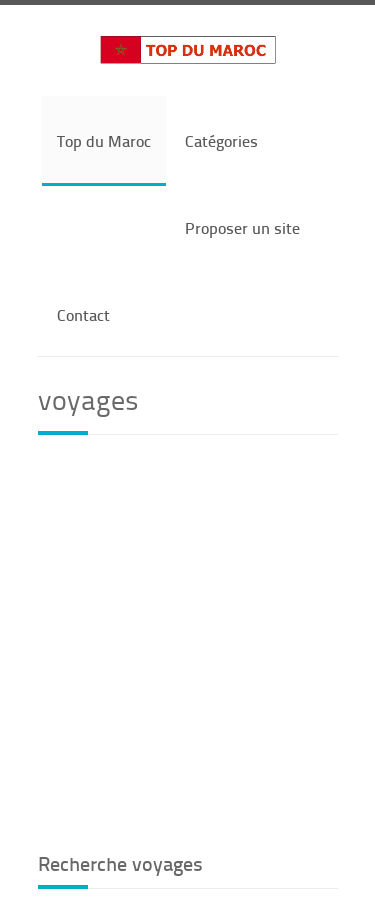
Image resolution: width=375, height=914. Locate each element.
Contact (83, 314)
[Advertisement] (187, 640)
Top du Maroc (104, 140)
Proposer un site (242, 227)
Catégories (221, 140)
